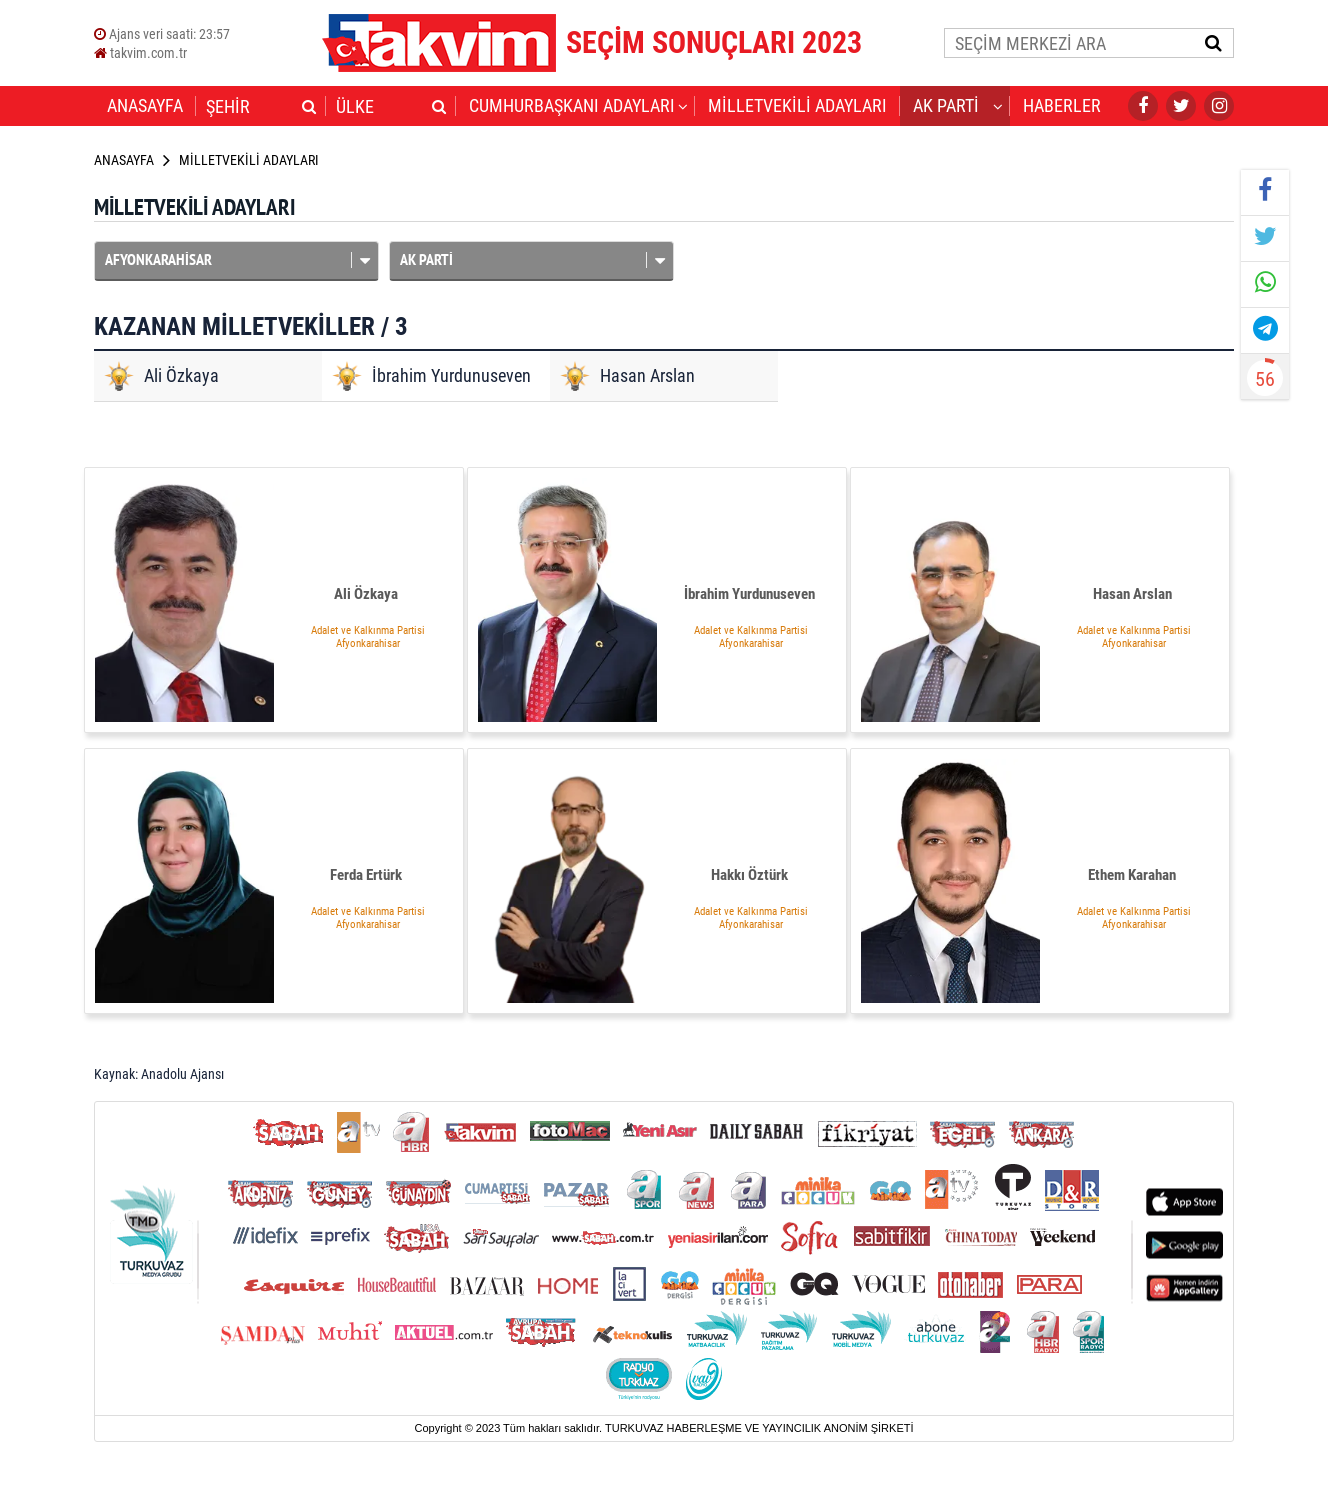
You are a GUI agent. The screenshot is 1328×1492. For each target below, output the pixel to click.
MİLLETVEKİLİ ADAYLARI (797, 105)
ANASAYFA (145, 105)
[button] (309, 106)
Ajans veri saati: (162, 34)
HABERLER (1062, 105)
